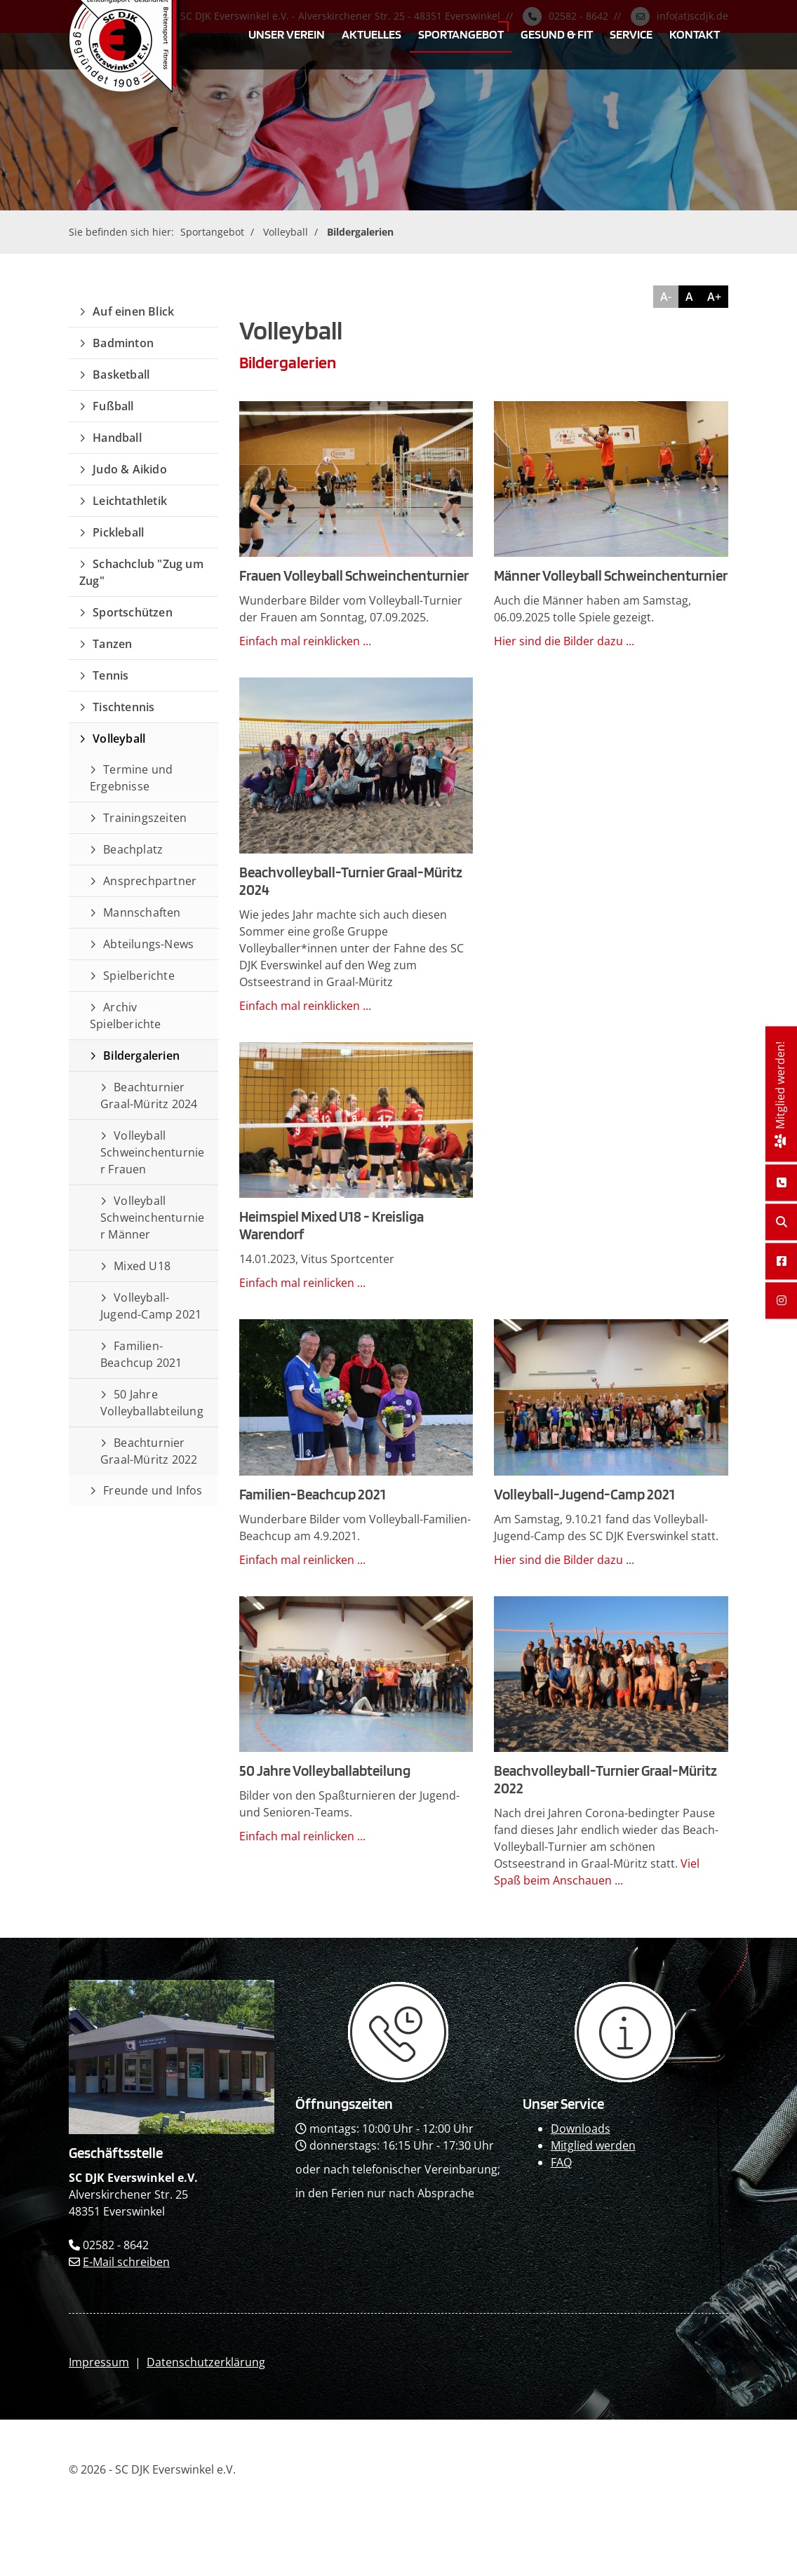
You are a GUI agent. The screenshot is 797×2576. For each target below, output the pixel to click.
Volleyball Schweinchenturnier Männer (152, 1217)
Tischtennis (123, 707)
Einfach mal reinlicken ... (302, 1282)
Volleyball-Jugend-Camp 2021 (150, 1306)
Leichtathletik (130, 500)
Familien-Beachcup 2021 (141, 1354)
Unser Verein (286, 33)
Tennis (110, 675)
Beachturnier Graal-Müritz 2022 (148, 1451)
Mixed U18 (142, 1266)
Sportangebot (461, 33)
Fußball (113, 406)
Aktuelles (371, 33)
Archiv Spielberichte (125, 1015)
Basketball (121, 374)
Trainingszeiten (145, 817)
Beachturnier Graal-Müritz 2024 (148, 1095)
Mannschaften (141, 912)
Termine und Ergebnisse (131, 778)
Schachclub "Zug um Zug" (141, 572)
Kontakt (694, 33)
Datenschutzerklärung (206, 2362)
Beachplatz (133, 849)
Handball (117, 437)
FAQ (561, 2162)
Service (631, 33)
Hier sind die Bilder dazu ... (564, 641)
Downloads (580, 2128)
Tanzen (112, 644)
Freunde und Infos (152, 1490)
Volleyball (285, 231)
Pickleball (118, 532)
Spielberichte (139, 975)
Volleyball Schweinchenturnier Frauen (152, 1152)
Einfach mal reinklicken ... (305, 641)
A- (665, 296)
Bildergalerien (360, 231)
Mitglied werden (593, 2145)
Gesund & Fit (557, 33)
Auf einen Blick (133, 311)
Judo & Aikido (130, 469)
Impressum (99, 2362)
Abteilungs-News (148, 944)
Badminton (123, 343)
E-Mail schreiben (126, 2262)
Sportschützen (133, 612)
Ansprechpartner (149, 881)
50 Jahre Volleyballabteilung (151, 1403)
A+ (714, 296)
